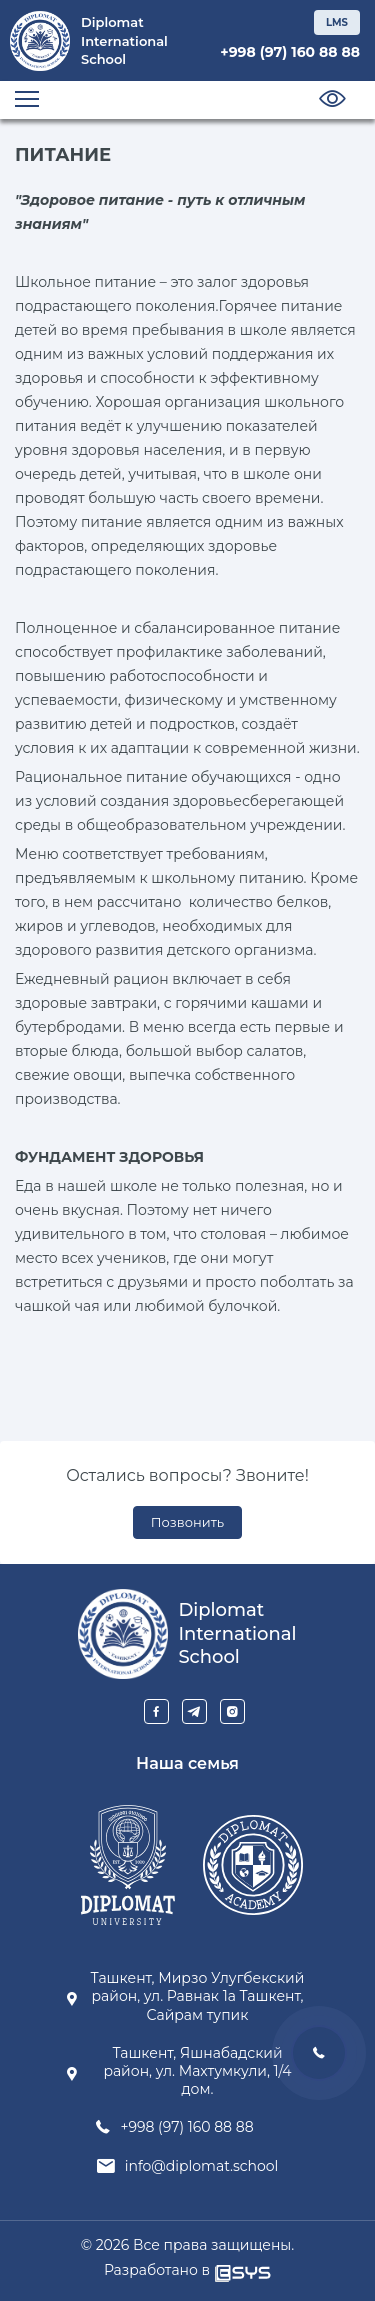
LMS (337, 22)
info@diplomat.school (202, 2166)
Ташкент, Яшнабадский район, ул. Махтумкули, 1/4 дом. (197, 2071)
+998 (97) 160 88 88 (290, 52)
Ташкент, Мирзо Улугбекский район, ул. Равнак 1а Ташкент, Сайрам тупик (198, 1996)
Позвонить (187, 1522)
